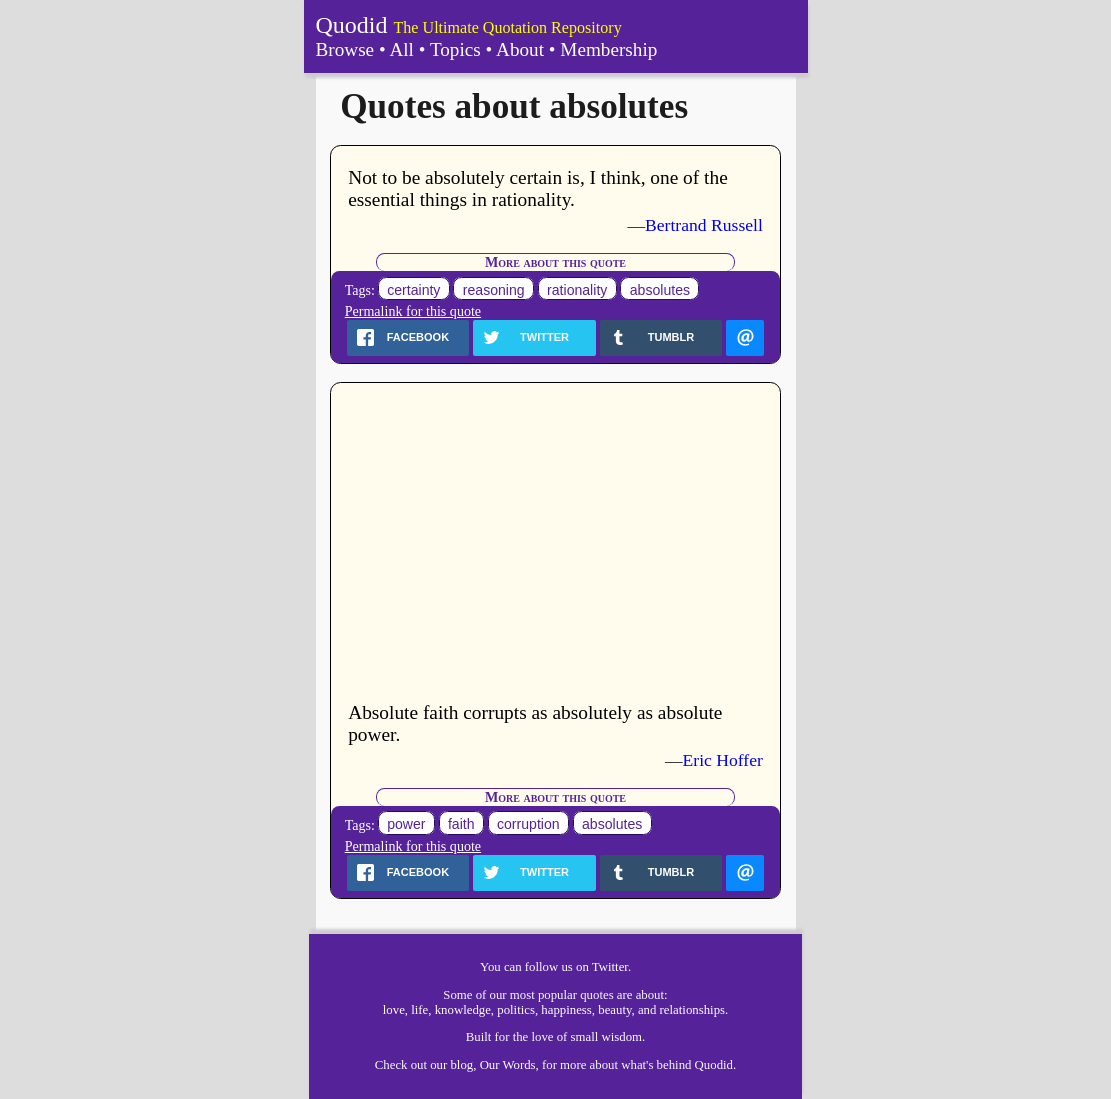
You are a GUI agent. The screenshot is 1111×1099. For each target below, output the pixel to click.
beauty (614, 1010)
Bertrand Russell (704, 225)
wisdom (622, 1037)
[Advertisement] (555, 544)
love (394, 1010)
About (520, 49)
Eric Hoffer (723, 760)
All (401, 49)
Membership (608, 49)
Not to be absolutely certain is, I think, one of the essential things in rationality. (538, 188)
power (406, 825)
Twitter (610, 967)
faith (461, 825)
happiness (566, 1010)
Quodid (352, 25)
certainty (413, 290)
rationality (577, 290)
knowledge (463, 1010)
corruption (528, 825)
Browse (345, 49)
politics (516, 1010)
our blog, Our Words (482, 1065)
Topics (455, 49)
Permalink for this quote (413, 311)
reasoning (494, 290)
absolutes (660, 290)
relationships (692, 1010)
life (419, 1010)
